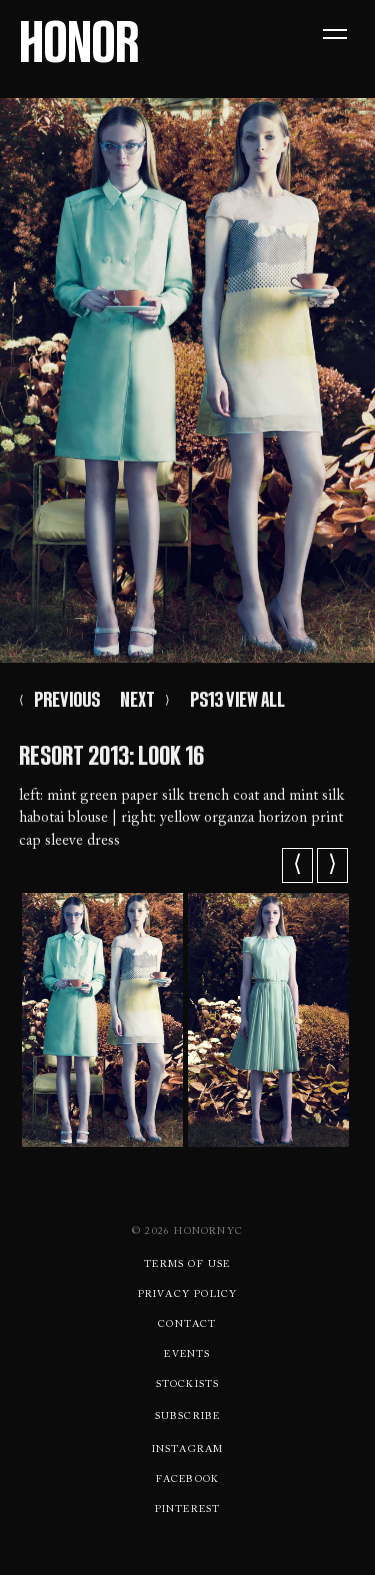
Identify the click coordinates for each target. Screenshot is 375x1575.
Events (187, 1355)
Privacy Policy (188, 1295)
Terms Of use (187, 1265)
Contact (187, 1325)
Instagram (188, 1450)
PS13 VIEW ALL (237, 702)
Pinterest (188, 1510)
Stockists (188, 1385)
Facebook (188, 1480)
